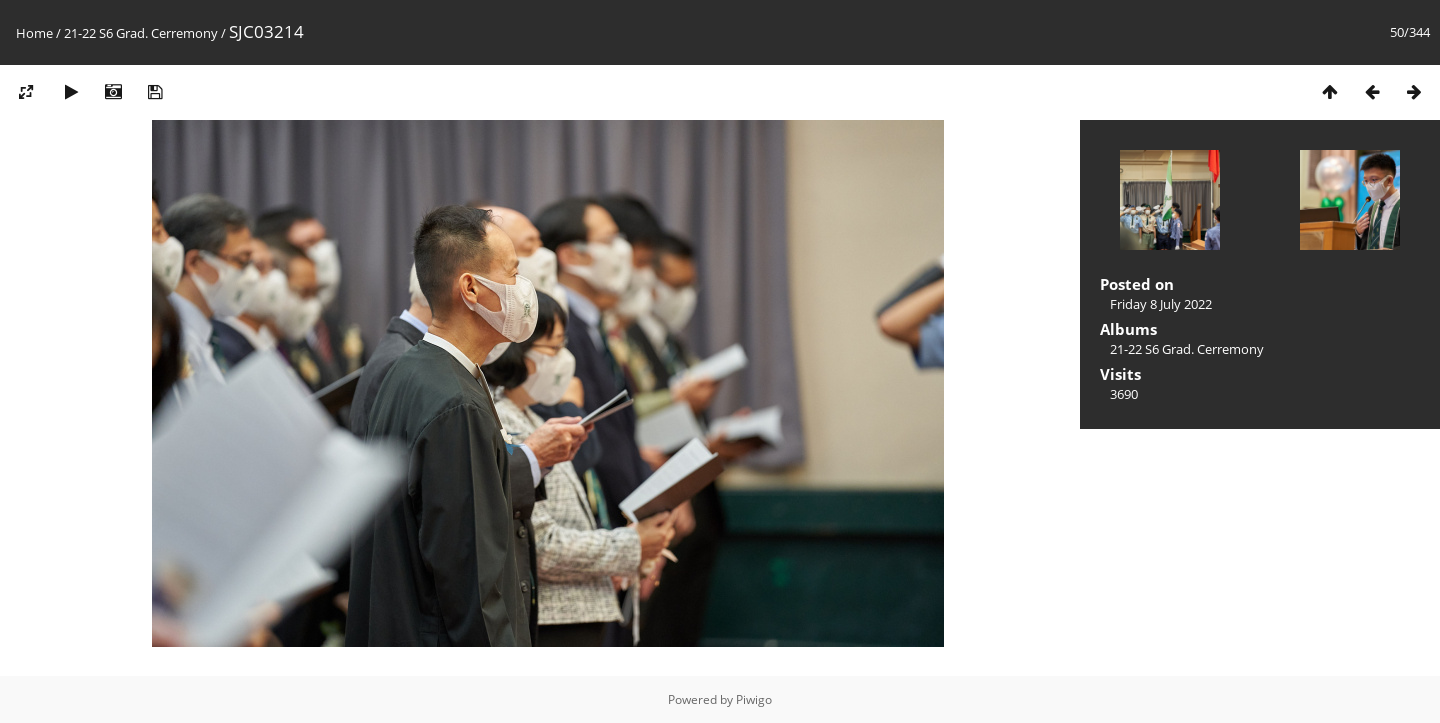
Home (34, 33)
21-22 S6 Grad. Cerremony (141, 33)
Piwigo (754, 699)
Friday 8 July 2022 (1161, 304)
